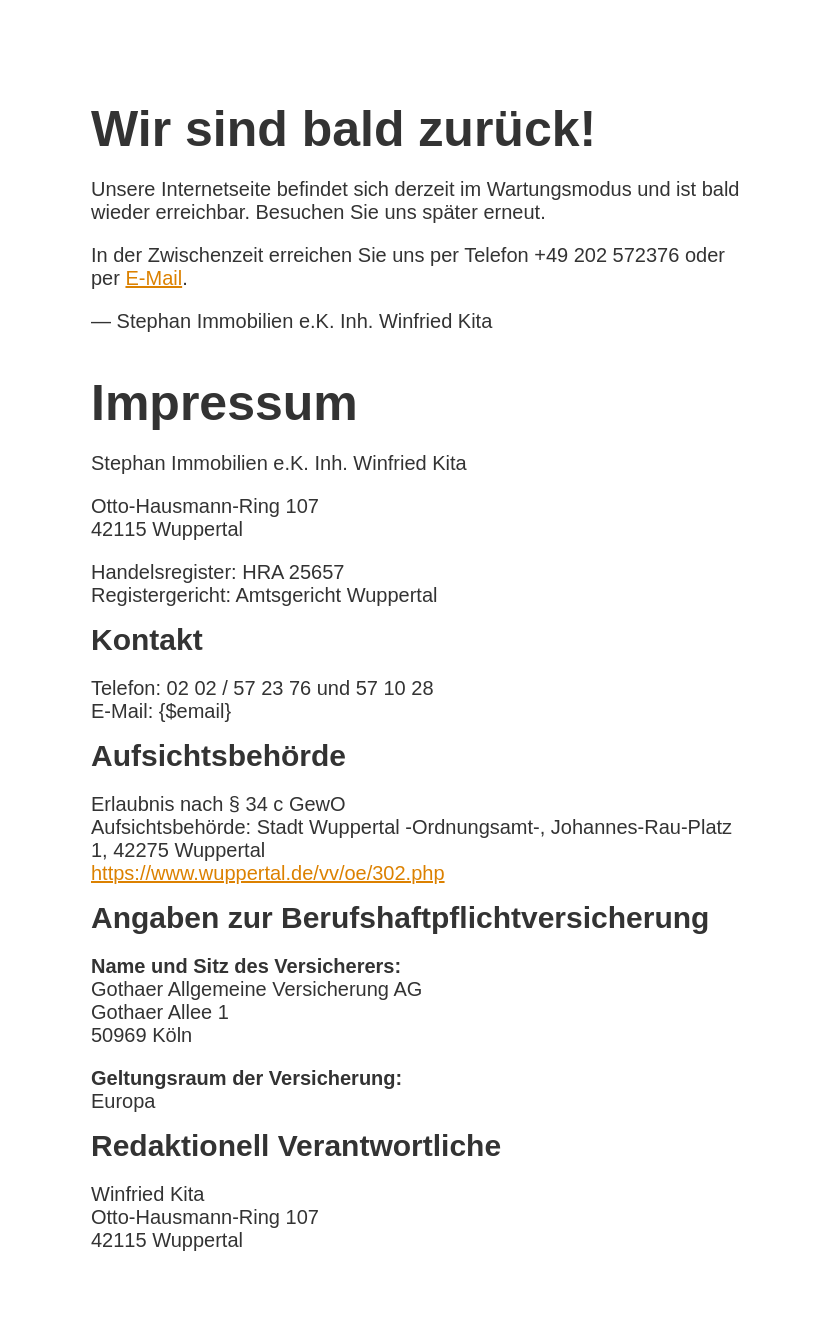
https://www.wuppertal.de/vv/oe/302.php (268, 873)
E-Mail (153, 278)
